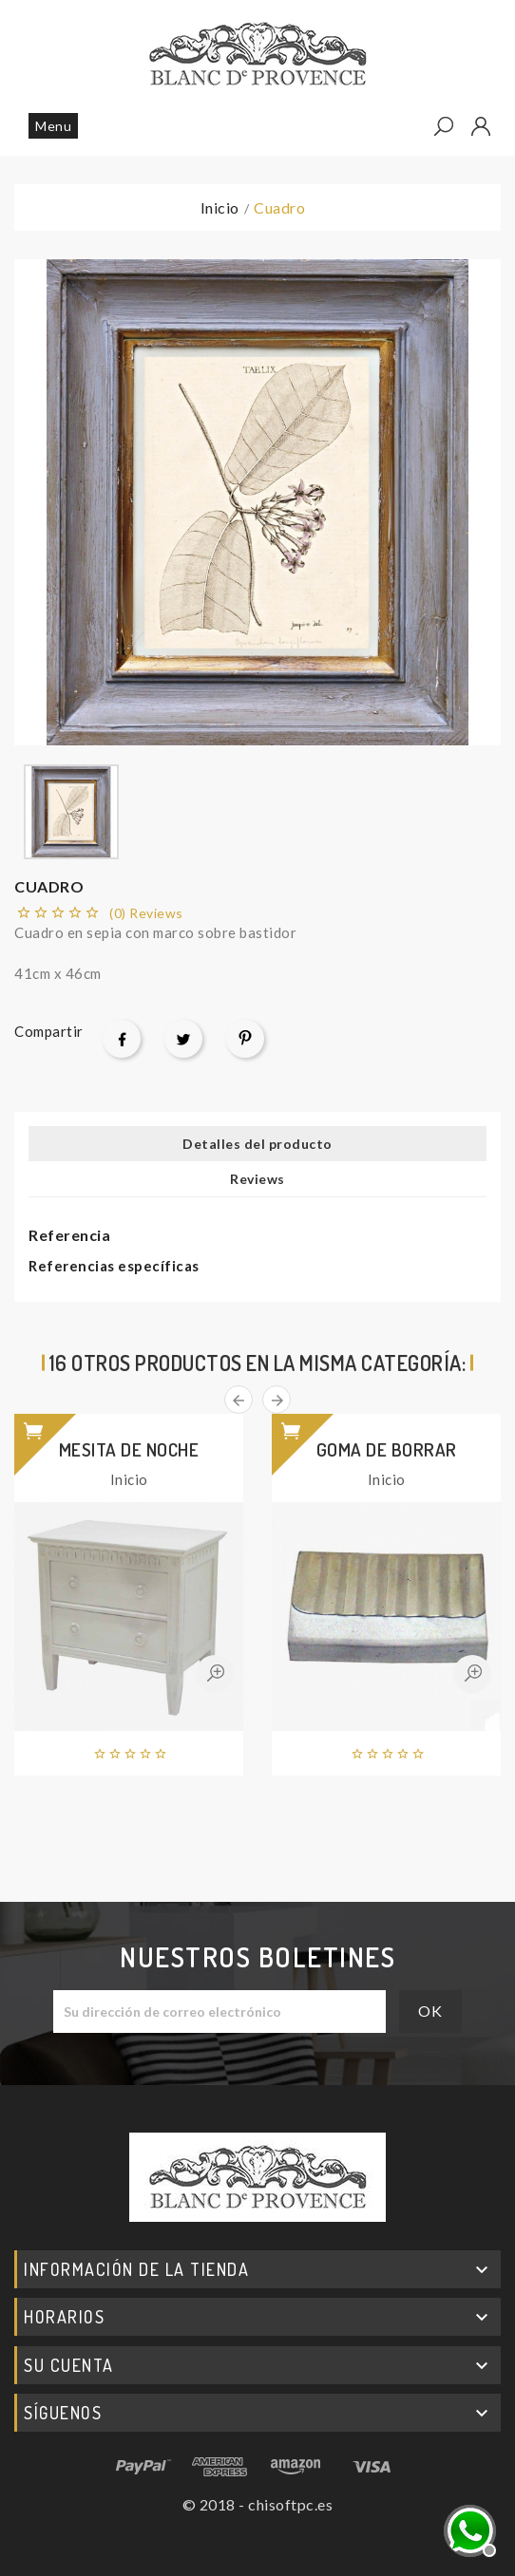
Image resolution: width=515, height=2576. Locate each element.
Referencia (69, 1235)
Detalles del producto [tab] (257, 1144)
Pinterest (245, 1039)
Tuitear (183, 1039)
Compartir (122, 1039)
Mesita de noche (129, 1449)
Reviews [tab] (257, 1179)
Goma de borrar (386, 1449)
